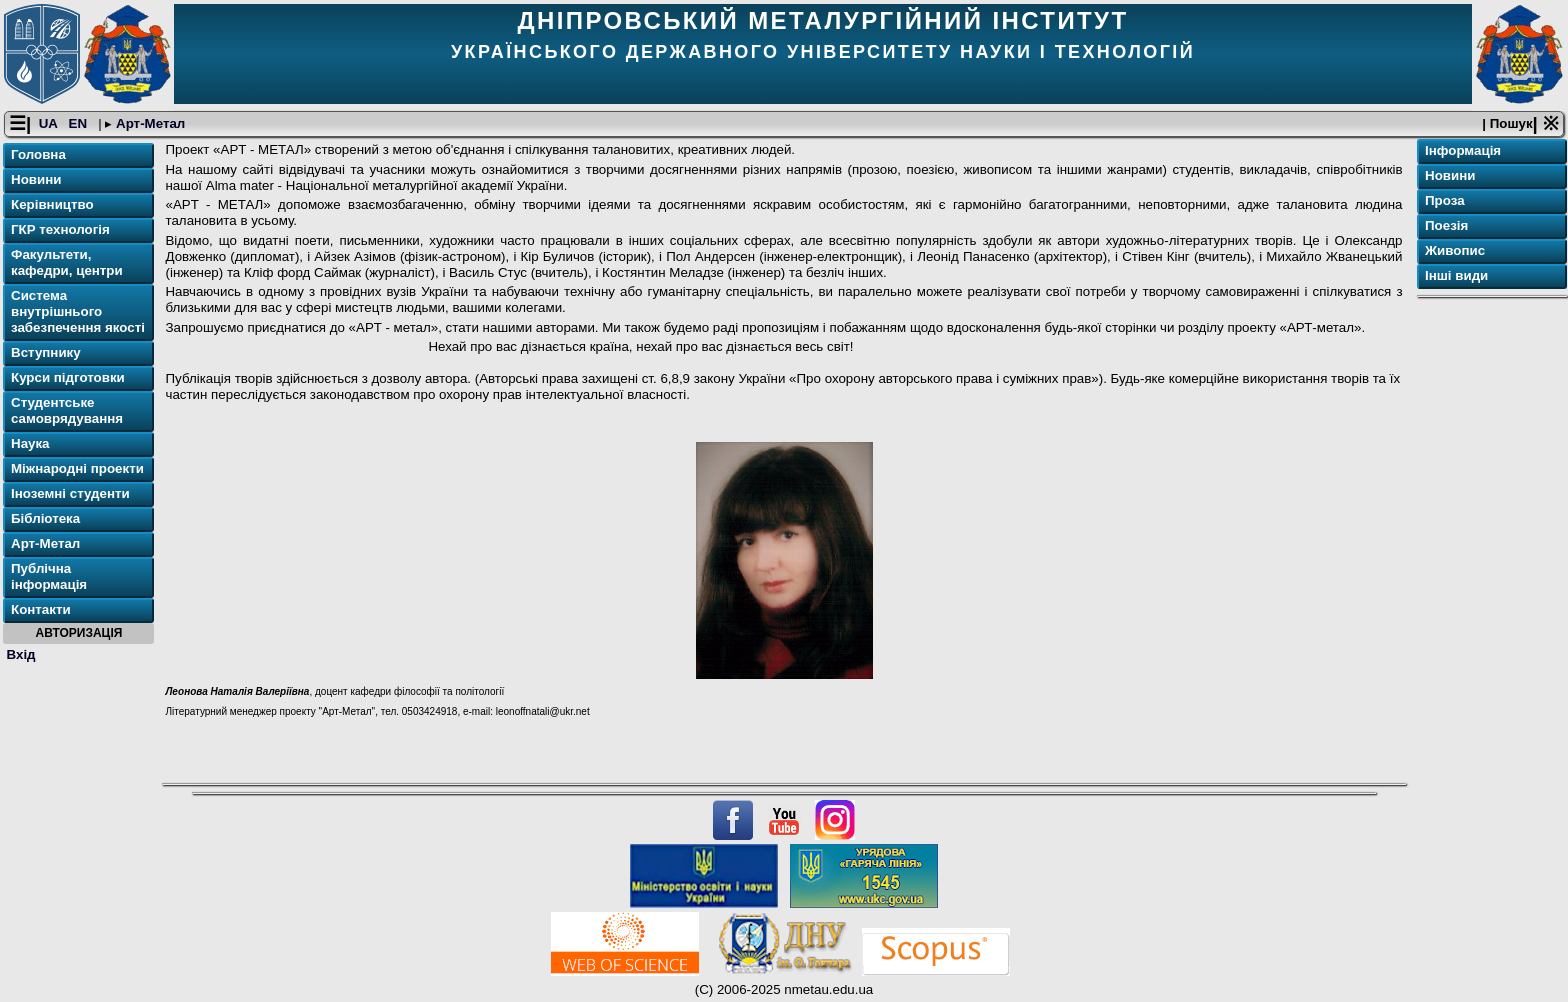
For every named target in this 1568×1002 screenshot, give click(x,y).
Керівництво (52, 204)
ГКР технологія (60, 229)
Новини (36, 179)
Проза (1445, 200)
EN (80, 123)
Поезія (1446, 225)
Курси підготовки (68, 377)
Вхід (21, 654)
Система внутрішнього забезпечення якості (78, 311)
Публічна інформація (49, 576)
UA (50, 123)
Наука (30, 443)
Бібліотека (45, 518)
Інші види (1456, 275)
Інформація (1463, 150)
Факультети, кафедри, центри (67, 262)
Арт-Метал (148, 123)
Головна (38, 154)
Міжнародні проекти (77, 468)
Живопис (1455, 250)
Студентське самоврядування (67, 410)
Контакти (41, 609)
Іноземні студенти (70, 493)
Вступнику (46, 352)
